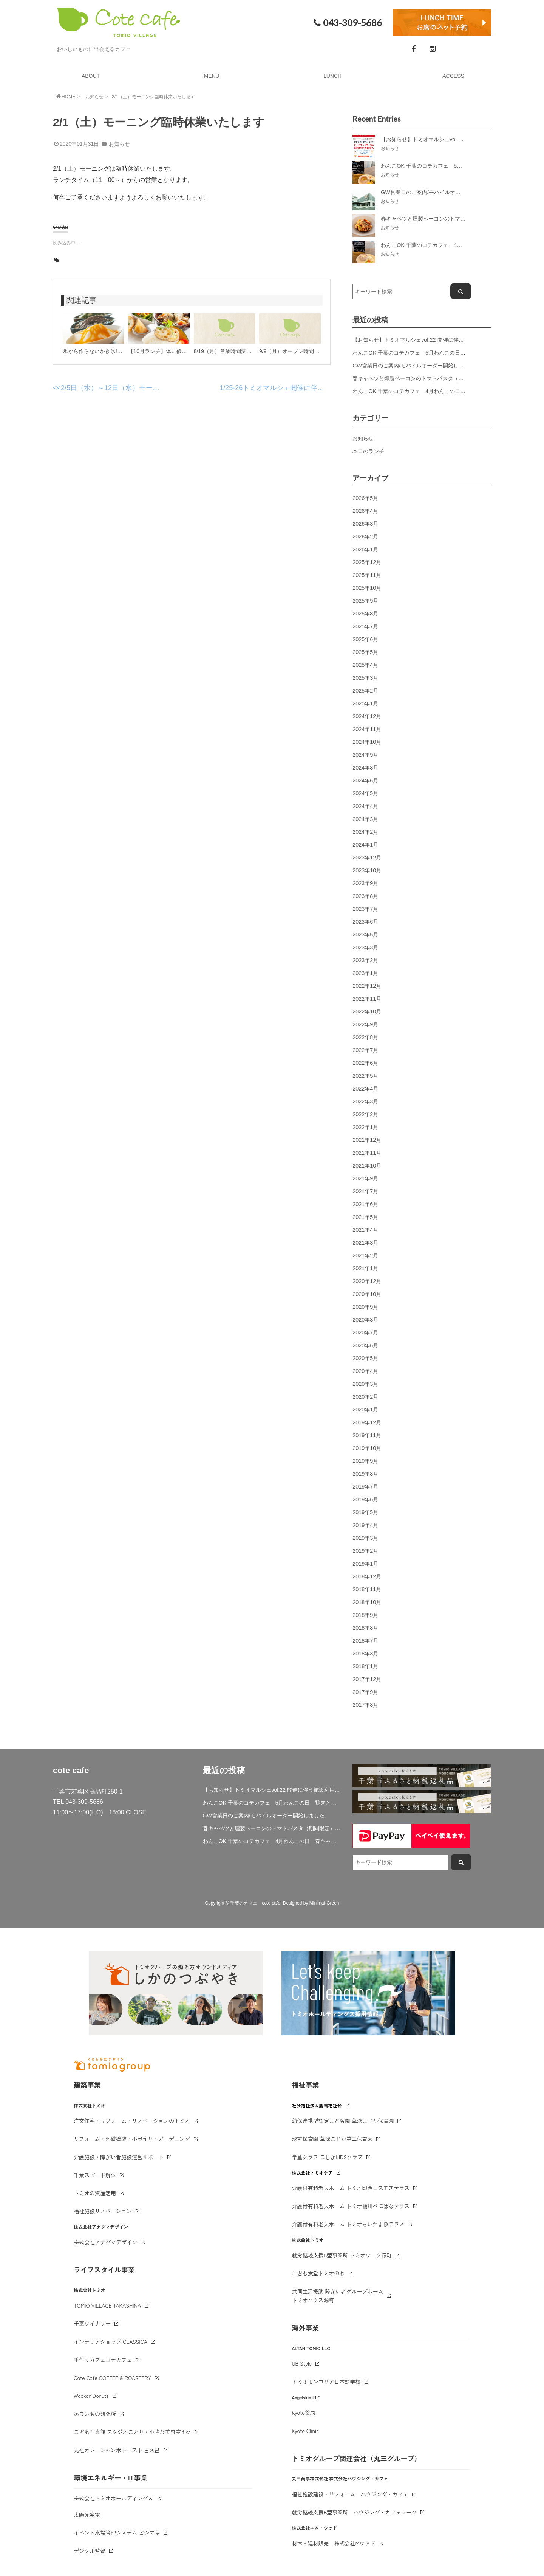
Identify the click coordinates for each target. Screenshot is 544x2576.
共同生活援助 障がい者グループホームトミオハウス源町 (337, 2296)
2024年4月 (365, 806)
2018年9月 (365, 1615)
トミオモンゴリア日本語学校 (326, 2381)
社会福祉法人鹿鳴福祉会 (317, 2105)
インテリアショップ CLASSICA (110, 2341)
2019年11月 (366, 1435)
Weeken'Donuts (91, 2395)
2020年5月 (365, 1358)
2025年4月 (365, 665)
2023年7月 (365, 909)
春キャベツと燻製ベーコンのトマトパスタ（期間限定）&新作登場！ (433, 378)
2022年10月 (366, 1012)
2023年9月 (365, 883)
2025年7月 (365, 626)
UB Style (302, 2363)
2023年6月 (365, 922)
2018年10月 (366, 1602)
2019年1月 (365, 1564)
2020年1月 (365, 1410)
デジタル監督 (89, 2550)
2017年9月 (365, 1692)
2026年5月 (365, 498)
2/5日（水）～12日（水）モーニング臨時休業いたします (147, 388)
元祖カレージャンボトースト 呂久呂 (117, 2450)
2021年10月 (366, 1166)
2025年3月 (365, 678)
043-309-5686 (346, 22)
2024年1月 (365, 845)
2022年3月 (365, 1101)
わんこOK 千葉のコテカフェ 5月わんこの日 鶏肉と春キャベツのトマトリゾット (272, 1803)
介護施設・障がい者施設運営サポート (119, 2157)
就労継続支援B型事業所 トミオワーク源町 (342, 2255)
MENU (211, 76)
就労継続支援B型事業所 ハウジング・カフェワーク (354, 2512)
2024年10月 (366, 742)
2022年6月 (365, 1063)
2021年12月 (366, 1140)
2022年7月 (365, 1050)
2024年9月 (365, 755)
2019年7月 (365, 1487)
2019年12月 (366, 1422)
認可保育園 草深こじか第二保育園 (332, 2139)
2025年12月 (366, 562)
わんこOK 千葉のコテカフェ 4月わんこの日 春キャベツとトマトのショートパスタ (272, 1841)
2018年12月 (366, 1576)
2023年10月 (366, 870)
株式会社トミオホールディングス (113, 2498)
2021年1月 (365, 1268)
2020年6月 (365, 1345)
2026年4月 (365, 511)
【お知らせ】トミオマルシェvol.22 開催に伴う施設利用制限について (434, 340)
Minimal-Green (324, 1903)
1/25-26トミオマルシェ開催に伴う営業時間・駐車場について (312, 388)
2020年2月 (365, 1397)
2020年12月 (366, 1281)
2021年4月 (365, 1230)
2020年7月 (365, 1333)
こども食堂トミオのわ (318, 2273)
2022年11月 (366, 999)
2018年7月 (365, 1641)
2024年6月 (365, 780)
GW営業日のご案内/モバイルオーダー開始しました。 (416, 365)
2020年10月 (366, 1294)
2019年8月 (365, 1474)
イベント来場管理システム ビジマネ (117, 2532)
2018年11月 (366, 1589)
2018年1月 (365, 1666)
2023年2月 (365, 960)
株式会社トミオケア (312, 2172)
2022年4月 (365, 1089)
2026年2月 (365, 537)
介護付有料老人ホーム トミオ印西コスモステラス (351, 2188)
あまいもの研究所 (95, 2413)
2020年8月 (365, 1320)
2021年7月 (365, 1191)
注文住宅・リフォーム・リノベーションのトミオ (132, 2120)
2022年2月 (365, 1114)
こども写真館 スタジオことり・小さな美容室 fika (132, 2432)
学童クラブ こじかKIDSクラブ (327, 2157)
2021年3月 (365, 1243)
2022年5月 (365, 1076)
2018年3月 (365, 1653)
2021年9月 (365, 1178)
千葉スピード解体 (95, 2175)
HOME (65, 96)
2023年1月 (365, 973)
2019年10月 (366, 1448)
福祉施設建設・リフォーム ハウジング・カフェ (350, 2494)
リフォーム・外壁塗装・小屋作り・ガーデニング (132, 2139)
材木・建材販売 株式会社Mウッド (334, 2543)
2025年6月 (365, 639)
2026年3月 (365, 524)
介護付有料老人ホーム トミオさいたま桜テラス (348, 2224)
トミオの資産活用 (95, 2193)
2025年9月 (365, 601)
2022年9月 (365, 1024)
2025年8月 (365, 614)
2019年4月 (365, 1525)
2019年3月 (365, 1538)
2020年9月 (365, 1307)
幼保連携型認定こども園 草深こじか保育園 (343, 2120)
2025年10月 (366, 588)
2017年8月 (365, 1705)
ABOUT (91, 76)
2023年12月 (366, 858)
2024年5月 (365, 793)
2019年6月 (365, 1499)
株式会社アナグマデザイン (105, 2242)
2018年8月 (365, 1628)
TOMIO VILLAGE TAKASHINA (107, 2305)
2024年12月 (366, 716)
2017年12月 (366, 1679)
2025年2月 (365, 691)
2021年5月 (365, 1217)
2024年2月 (365, 832)
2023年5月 (365, 935)
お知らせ (94, 96)
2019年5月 (365, 1512)
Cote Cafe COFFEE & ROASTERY (112, 2378)
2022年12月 (366, 986)
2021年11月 (366, 1153)
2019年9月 (365, 1461)
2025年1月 (365, 703)
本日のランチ (368, 451)
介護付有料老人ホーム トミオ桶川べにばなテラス (351, 2206)
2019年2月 (365, 1551)
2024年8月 (365, 768)
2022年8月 (365, 1037)
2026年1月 (365, 549)
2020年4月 (365, 1371)
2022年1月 (365, 1127)
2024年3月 (365, 819)
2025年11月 (366, 575)
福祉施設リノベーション (103, 2211)
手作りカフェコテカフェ (103, 2359)
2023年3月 (365, 947)
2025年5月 (365, 652)
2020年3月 (365, 1384)
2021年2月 (365, 1256)
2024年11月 (366, 729)
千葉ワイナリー (92, 2323)
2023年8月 (365, 896)
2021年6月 (365, 1204)
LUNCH (332, 76)
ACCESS (453, 76)
